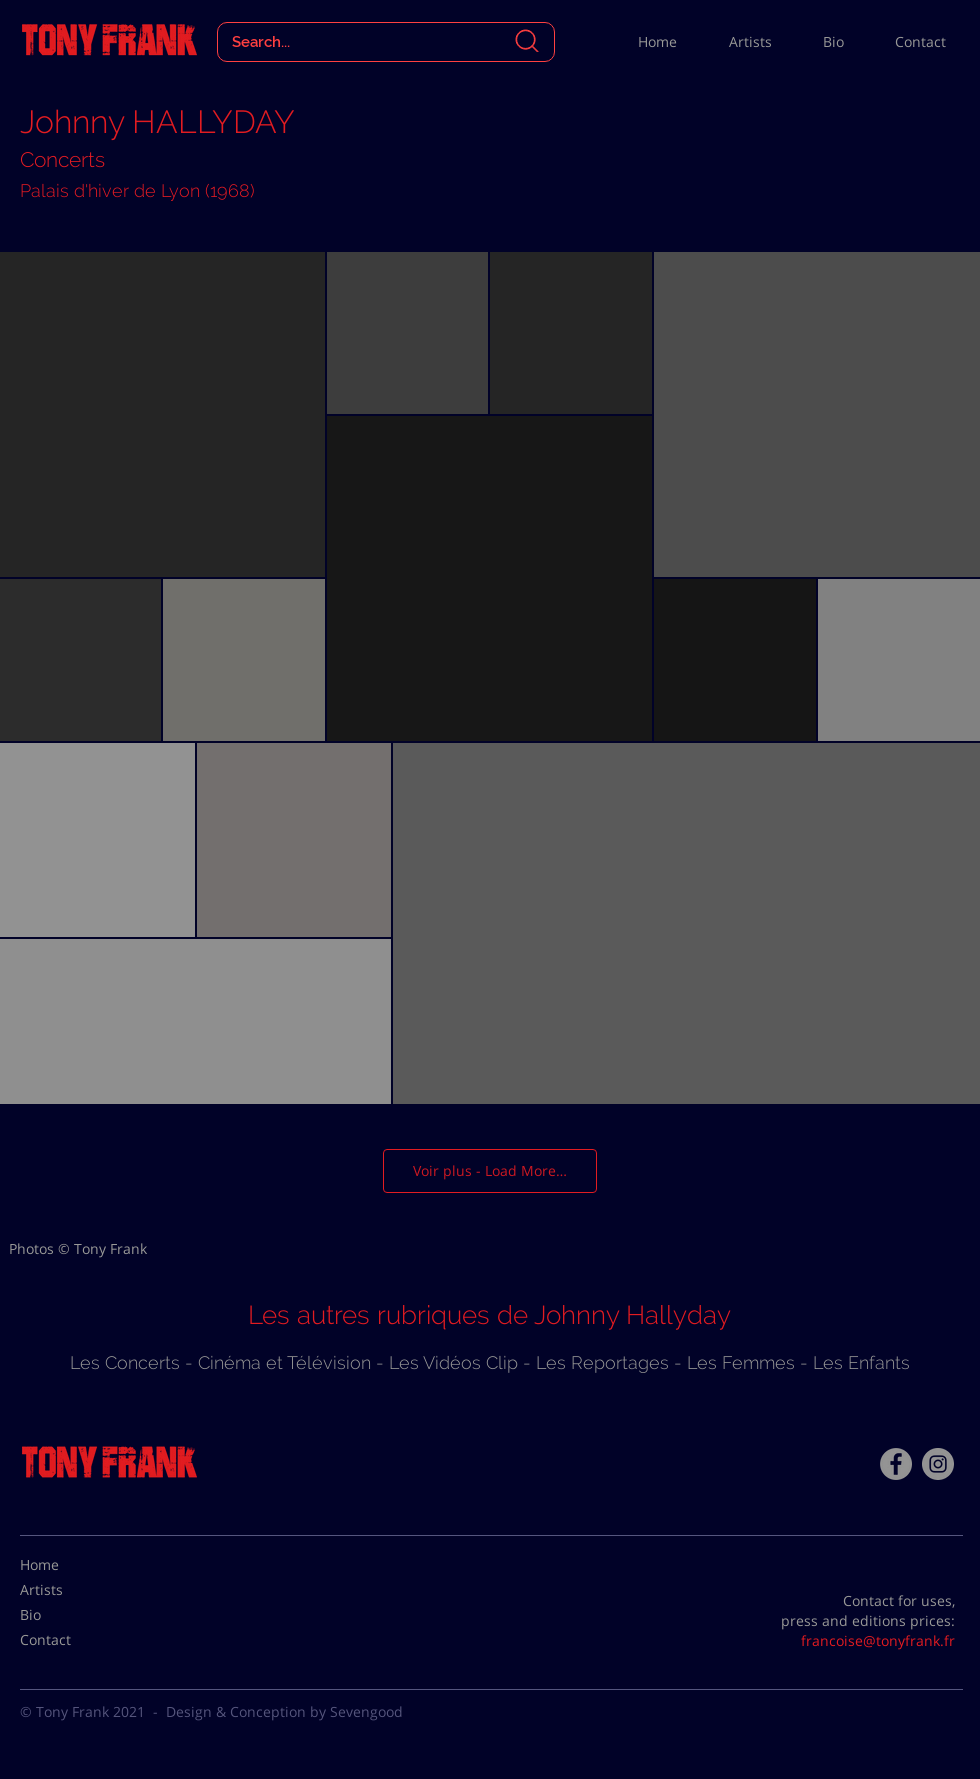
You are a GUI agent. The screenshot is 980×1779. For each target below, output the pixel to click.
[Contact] (70, 1639)
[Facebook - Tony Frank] (896, 1464)
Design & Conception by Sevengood (284, 1711)
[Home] (70, 1564)
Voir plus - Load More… (490, 1170)
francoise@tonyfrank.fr (878, 1640)
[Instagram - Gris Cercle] (938, 1464)
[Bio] (70, 1614)
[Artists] (70, 1589)
